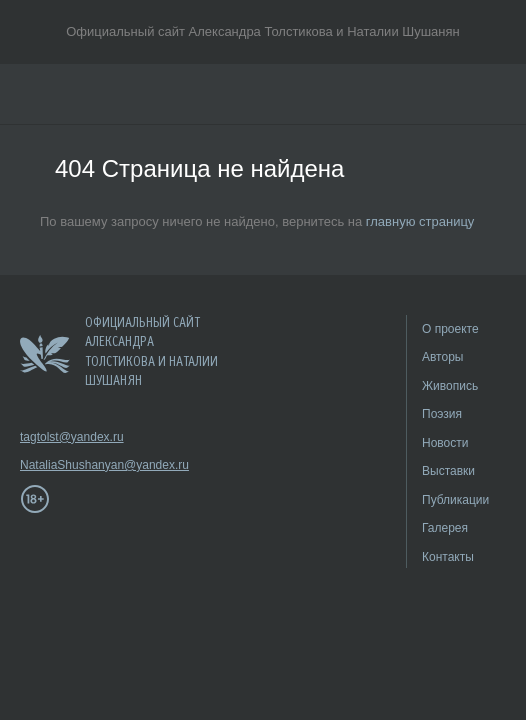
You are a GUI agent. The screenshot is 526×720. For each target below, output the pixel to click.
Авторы (442, 357)
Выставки (448, 471)
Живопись (450, 386)
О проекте (450, 329)
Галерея (445, 528)
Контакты (448, 557)
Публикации (455, 500)
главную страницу (420, 221)
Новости (445, 443)
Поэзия (442, 414)
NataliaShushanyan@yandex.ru (80, 465)
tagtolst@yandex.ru (72, 437)
